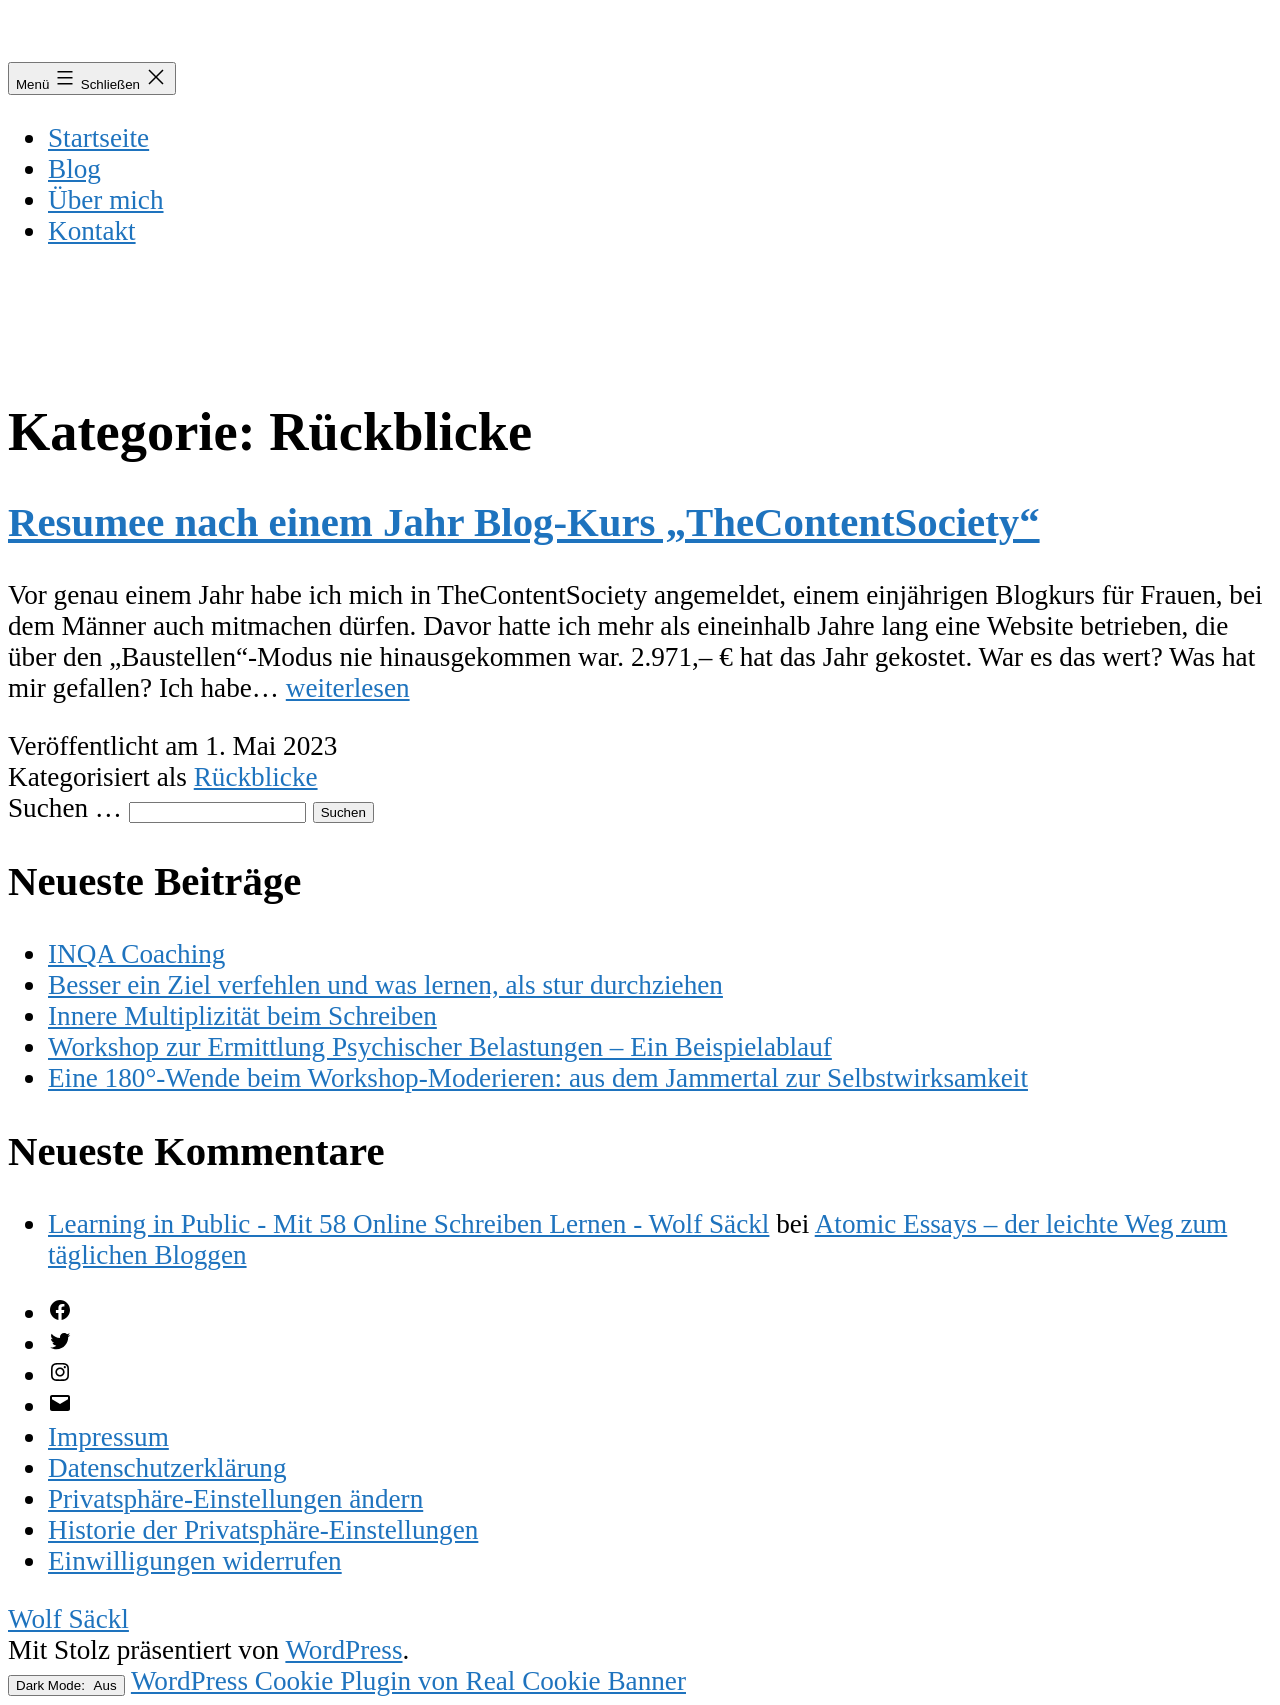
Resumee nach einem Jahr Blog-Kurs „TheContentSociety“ (524, 522)
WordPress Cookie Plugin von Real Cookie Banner (408, 1681)
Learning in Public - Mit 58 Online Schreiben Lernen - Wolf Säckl (408, 1224)
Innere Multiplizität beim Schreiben (242, 1016)
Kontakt (92, 231)
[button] (235, 1499)
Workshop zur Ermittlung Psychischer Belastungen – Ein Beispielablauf (440, 1047)
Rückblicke (256, 777)
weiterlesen (348, 688)
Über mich (106, 200)
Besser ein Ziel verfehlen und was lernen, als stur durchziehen (385, 985)
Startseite (98, 138)
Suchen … (65, 808)
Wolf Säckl (68, 1619)
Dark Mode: (66, 1685)
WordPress (343, 1650)
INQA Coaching (136, 954)
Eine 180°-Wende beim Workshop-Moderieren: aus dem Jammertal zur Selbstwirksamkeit (538, 1078)
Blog (74, 169)
